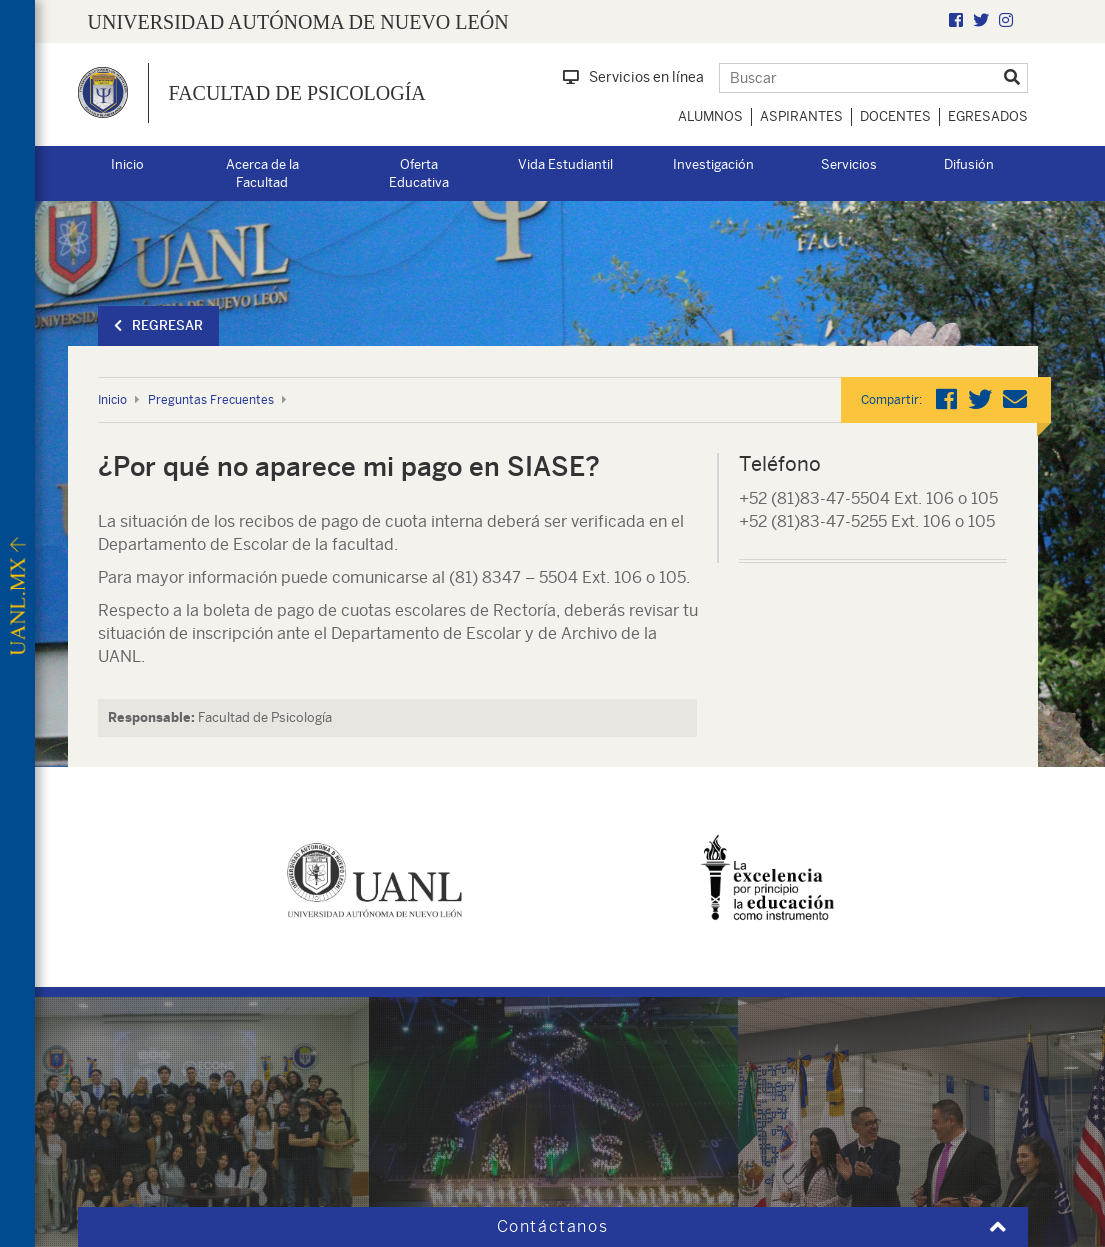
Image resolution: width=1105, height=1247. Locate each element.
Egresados (988, 116)
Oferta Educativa (419, 174)
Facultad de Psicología (297, 93)
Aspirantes (801, 116)
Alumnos (710, 116)
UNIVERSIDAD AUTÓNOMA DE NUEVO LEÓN (298, 22)
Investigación (713, 164)
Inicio (127, 164)
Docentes (895, 116)
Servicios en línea (633, 77)
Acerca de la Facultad (262, 174)
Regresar (158, 325)
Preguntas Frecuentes (211, 400)
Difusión (969, 164)
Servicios (849, 164)
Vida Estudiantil (565, 164)
